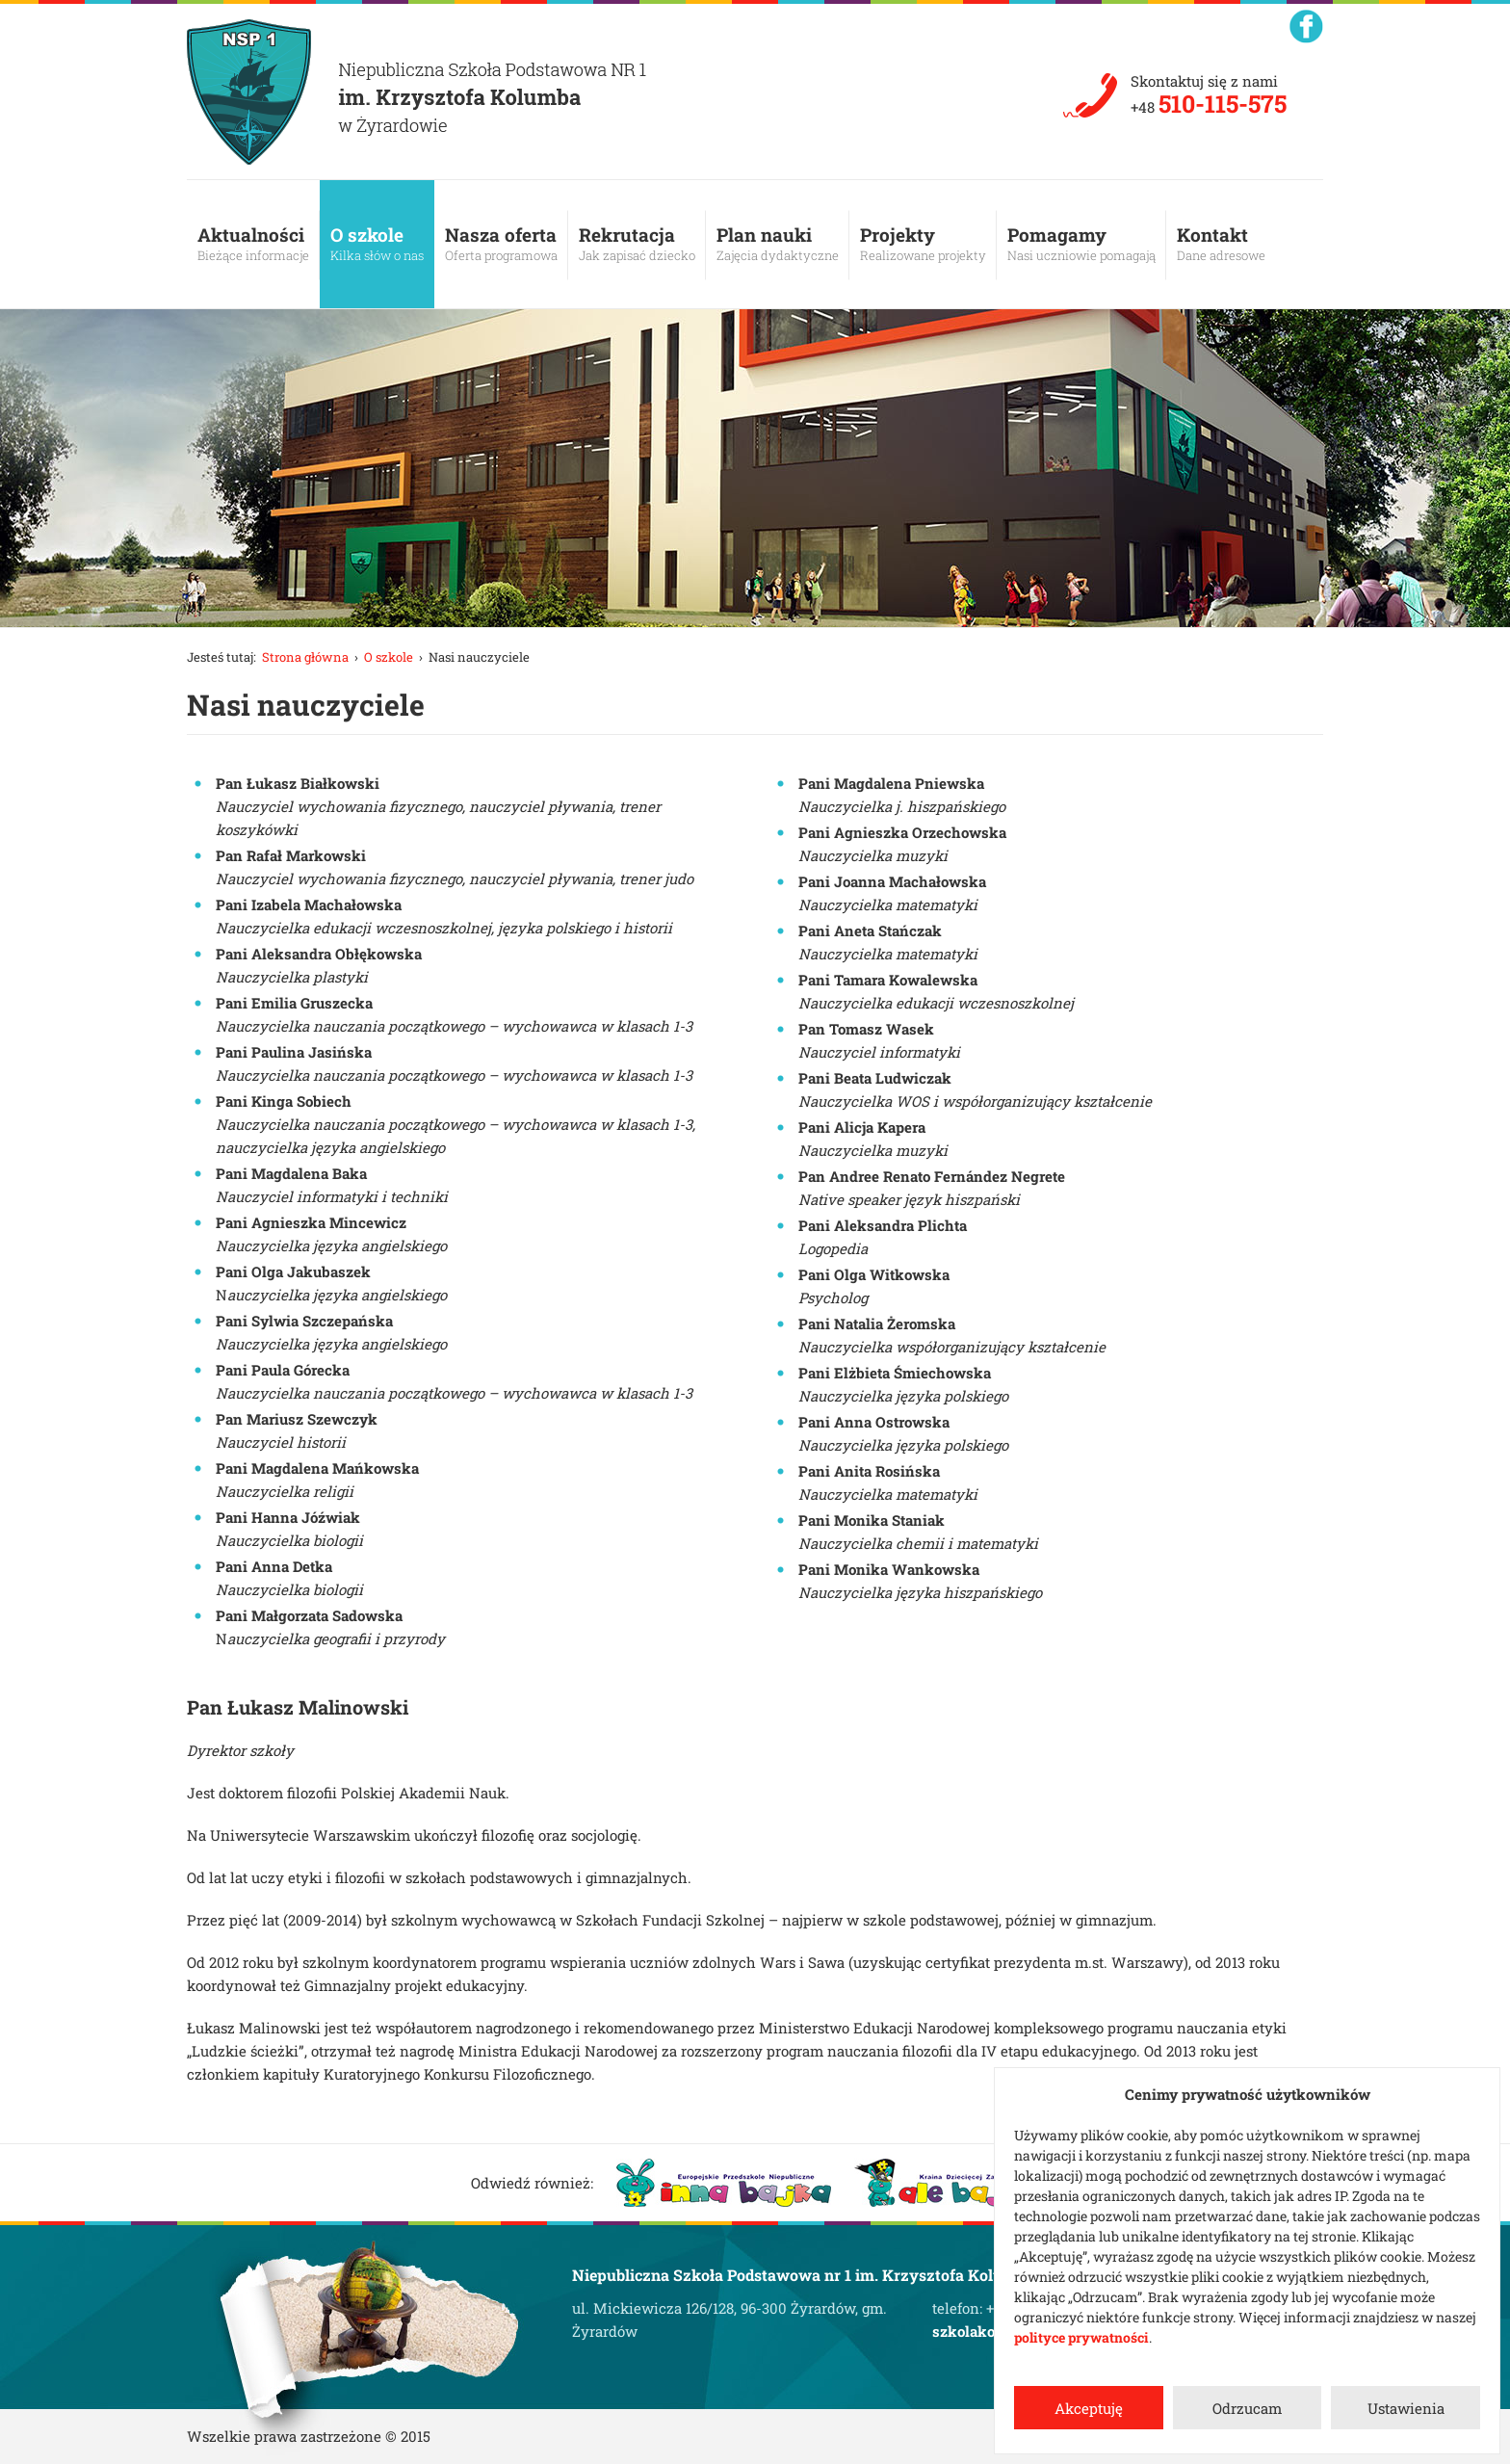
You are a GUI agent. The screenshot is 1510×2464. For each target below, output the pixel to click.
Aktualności (253, 244)
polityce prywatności (1081, 2337)
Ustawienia (1406, 2408)
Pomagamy (1081, 244)
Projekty (923, 244)
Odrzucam (1247, 2408)
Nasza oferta (501, 244)
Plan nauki (777, 244)
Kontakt (1221, 244)
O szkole (377, 244)
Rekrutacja (637, 244)
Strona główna (305, 657)
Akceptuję (1088, 2408)
